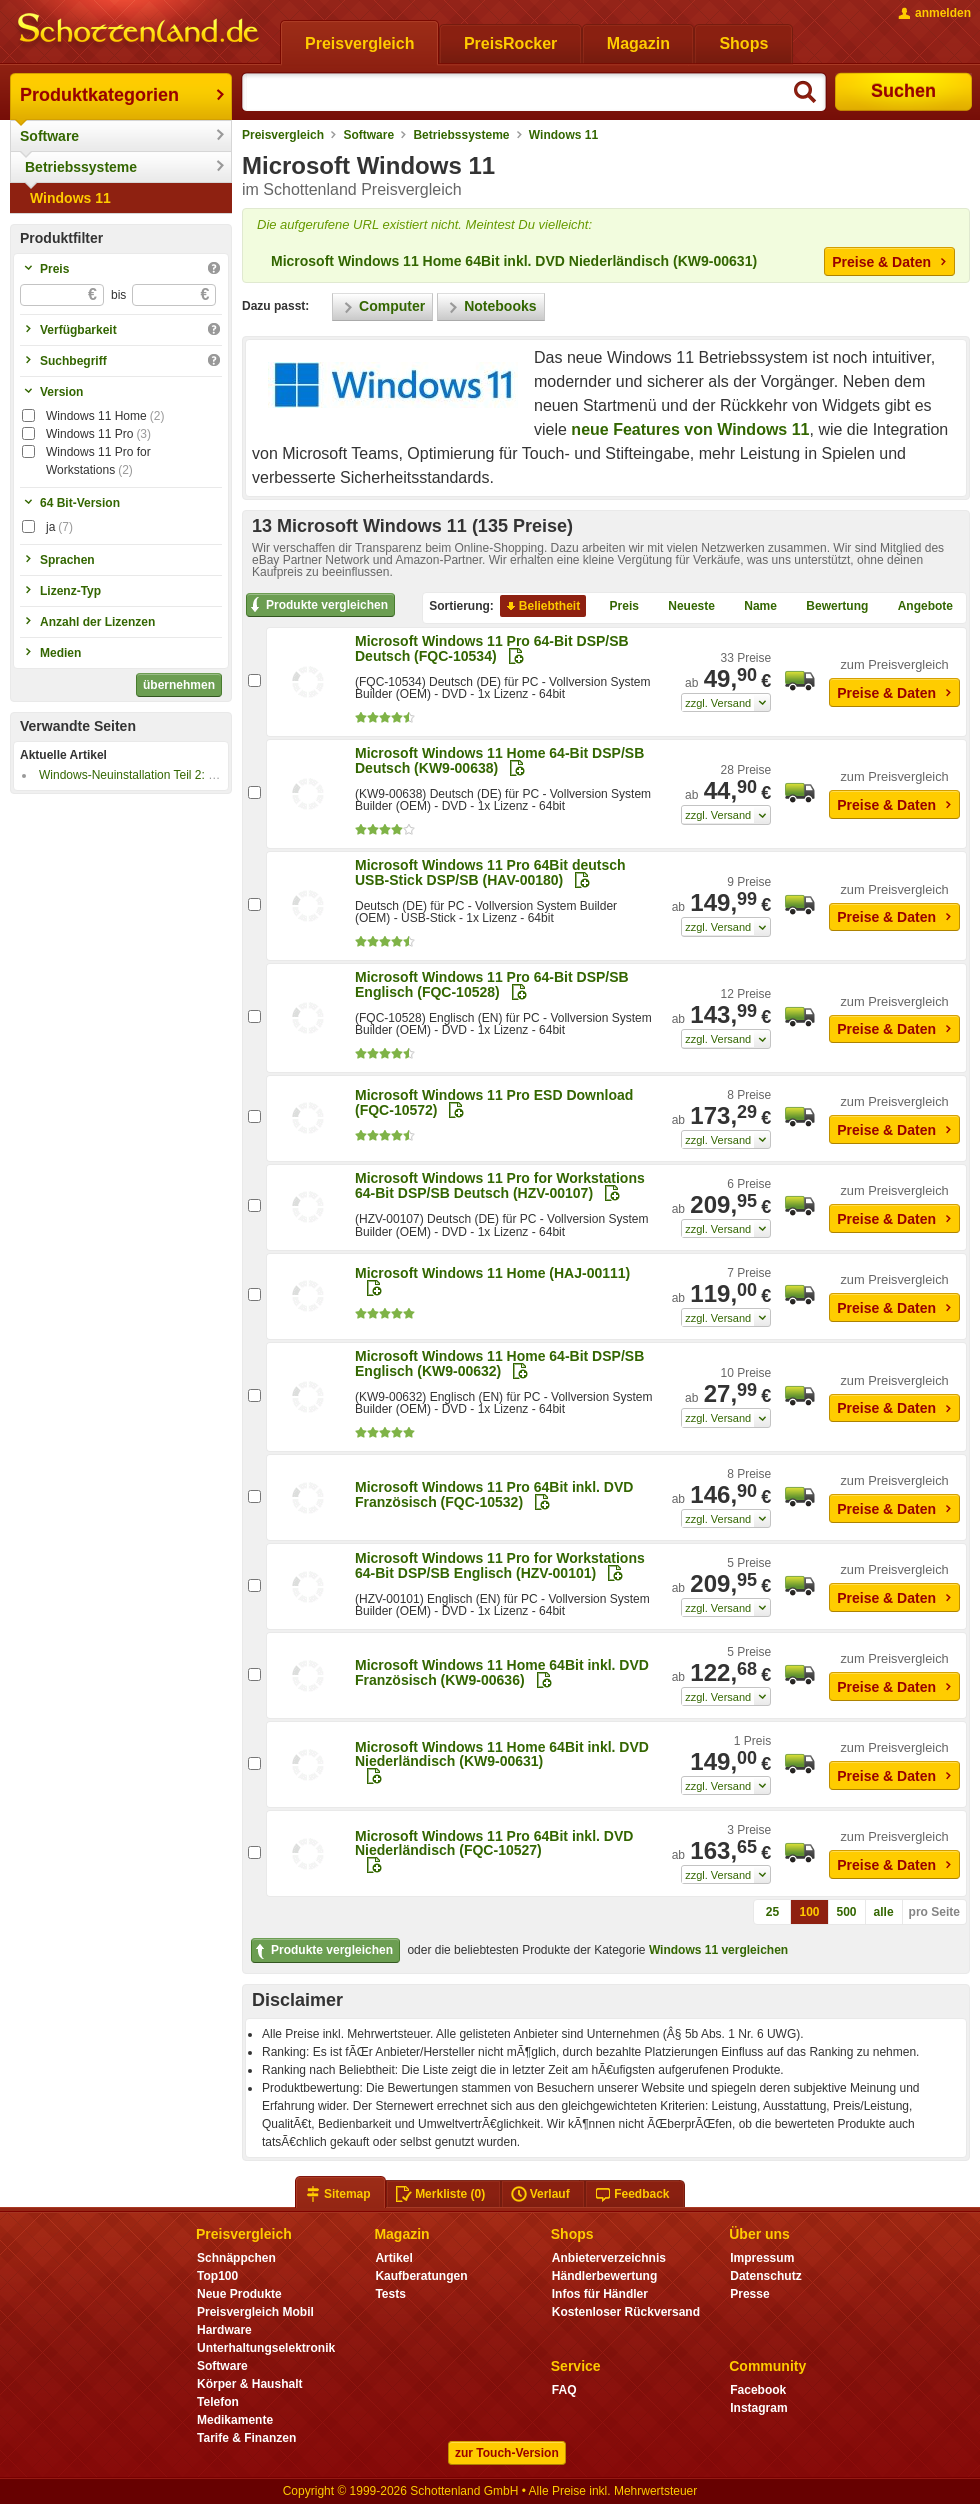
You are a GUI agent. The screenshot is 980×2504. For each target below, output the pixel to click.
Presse (749, 2294)
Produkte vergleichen (317, 605)
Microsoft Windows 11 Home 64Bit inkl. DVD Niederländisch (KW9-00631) (514, 261)
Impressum (762, 2258)
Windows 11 (70, 198)
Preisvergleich (283, 135)
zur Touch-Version (507, 2453)
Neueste (683, 606)
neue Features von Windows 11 (690, 429)
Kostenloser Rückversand (626, 2312)
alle (884, 1912)
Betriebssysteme (81, 167)
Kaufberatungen (421, 2276)
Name (752, 606)
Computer (382, 306)
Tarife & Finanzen (246, 2438)
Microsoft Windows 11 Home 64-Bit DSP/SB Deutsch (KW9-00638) (499, 760)
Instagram (758, 2408)
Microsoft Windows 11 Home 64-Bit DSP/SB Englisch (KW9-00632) (499, 1363)
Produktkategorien (99, 95)
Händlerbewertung (604, 2276)
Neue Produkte (239, 2294)
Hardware (224, 2330)
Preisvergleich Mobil (255, 2312)
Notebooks (490, 306)
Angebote (917, 606)
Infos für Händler (600, 2294)
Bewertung (829, 606)
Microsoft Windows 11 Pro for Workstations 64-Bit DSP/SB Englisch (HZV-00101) (500, 1565)
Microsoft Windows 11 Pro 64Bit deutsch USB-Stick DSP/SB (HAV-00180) (490, 872)
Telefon (218, 2402)
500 (847, 1912)
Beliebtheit (541, 606)
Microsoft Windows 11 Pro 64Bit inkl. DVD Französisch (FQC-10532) (494, 1494)
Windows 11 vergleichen (718, 1950)
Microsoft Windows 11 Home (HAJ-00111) (492, 1273)
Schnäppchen (236, 2258)
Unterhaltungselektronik (266, 2348)
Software (49, 136)
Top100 (217, 2276)
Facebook (758, 2390)
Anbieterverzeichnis (609, 2258)
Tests (390, 2294)
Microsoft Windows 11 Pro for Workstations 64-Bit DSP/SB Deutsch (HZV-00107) (500, 1185)
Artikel (393, 2258)
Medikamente (235, 2420)
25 (772, 1912)
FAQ (564, 2390)
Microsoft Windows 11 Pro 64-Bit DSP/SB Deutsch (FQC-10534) (492, 648)
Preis (616, 606)
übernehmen (179, 685)
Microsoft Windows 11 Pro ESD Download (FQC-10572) (494, 1102)
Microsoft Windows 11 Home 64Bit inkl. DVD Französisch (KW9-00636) (502, 1672)
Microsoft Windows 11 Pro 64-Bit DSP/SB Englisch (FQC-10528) (492, 984)
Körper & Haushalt (250, 2384)
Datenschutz (765, 2276)
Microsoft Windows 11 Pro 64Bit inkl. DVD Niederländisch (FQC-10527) (494, 1843)
